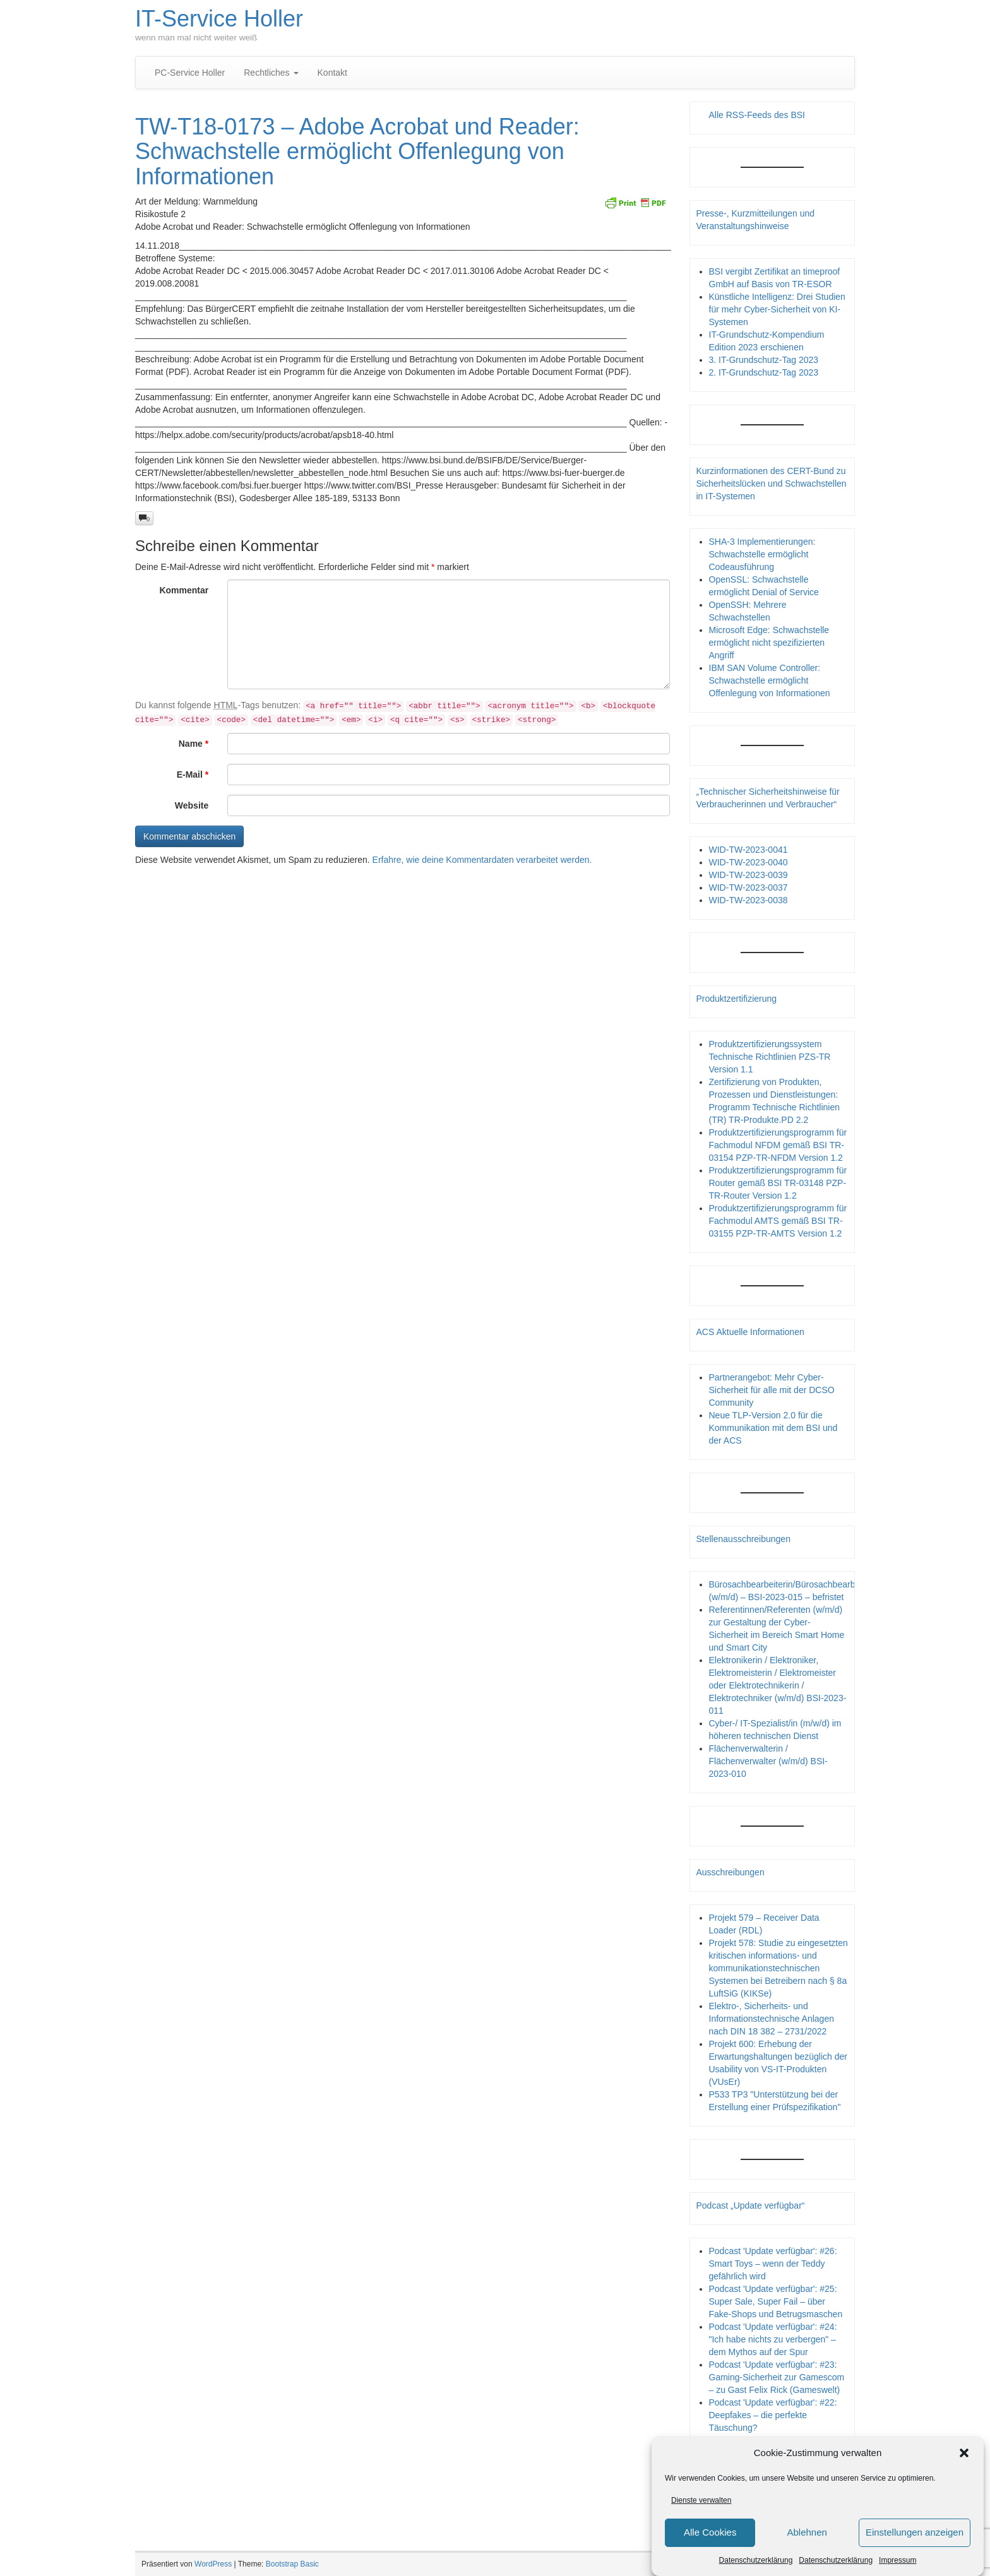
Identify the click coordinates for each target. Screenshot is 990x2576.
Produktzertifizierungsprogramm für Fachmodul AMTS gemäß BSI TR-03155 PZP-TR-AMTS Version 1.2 (778, 1220)
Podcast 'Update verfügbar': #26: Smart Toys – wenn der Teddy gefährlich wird (773, 2263)
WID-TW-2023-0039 (748, 875)
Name (193, 744)
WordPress (213, 2564)
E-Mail (193, 774)
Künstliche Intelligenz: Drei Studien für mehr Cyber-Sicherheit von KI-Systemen (777, 309)
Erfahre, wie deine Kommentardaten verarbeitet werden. (482, 860)
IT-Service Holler (219, 19)
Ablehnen (806, 2532)
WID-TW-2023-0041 (748, 850)
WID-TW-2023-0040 (748, 862)
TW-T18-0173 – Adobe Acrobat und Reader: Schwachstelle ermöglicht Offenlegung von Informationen (357, 151)
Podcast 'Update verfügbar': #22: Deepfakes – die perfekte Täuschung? (773, 2415)
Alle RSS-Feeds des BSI (757, 115)
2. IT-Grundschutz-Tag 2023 (764, 372)
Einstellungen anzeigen (914, 2532)
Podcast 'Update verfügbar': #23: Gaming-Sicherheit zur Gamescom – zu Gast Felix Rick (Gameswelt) (777, 2377)
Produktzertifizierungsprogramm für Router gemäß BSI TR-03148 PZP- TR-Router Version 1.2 (778, 1183)
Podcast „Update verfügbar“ (750, 2205)
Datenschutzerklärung (756, 2560)
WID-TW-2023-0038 (748, 900)
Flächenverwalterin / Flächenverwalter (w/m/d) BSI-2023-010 (768, 1761)
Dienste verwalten (701, 2500)
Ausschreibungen (730, 1872)
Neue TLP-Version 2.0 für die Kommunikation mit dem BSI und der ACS (773, 1427)
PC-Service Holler (190, 73)
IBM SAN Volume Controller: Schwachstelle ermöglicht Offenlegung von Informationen (769, 680)
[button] (964, 2453)
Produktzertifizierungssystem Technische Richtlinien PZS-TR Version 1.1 (770, 1056)
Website (191, 805)
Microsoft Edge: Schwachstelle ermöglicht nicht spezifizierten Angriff (769, 642)
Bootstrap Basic (292, 2564)
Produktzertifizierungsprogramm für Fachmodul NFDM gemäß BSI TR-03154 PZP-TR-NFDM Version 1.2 (778, 1145)
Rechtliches (271, 73)
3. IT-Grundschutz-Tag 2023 (764, 360)
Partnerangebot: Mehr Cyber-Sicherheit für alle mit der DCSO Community (772, 1390)
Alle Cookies (710, 2532)
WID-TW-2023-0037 (748, 887)
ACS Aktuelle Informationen (750, 1332)
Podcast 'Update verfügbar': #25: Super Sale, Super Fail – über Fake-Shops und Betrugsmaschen (776, 2301)
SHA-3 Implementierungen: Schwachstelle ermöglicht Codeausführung (762, 554)
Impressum (897, 2560)
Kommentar (183, 590)
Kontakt (332, 73)
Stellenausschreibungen (743, 1539)
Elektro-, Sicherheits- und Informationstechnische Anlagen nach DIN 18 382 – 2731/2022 (771, 2018)
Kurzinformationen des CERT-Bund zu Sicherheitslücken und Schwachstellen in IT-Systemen (771, 483)
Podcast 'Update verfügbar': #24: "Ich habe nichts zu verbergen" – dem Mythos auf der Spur (773, 2339)
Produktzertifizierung (736, 999)
